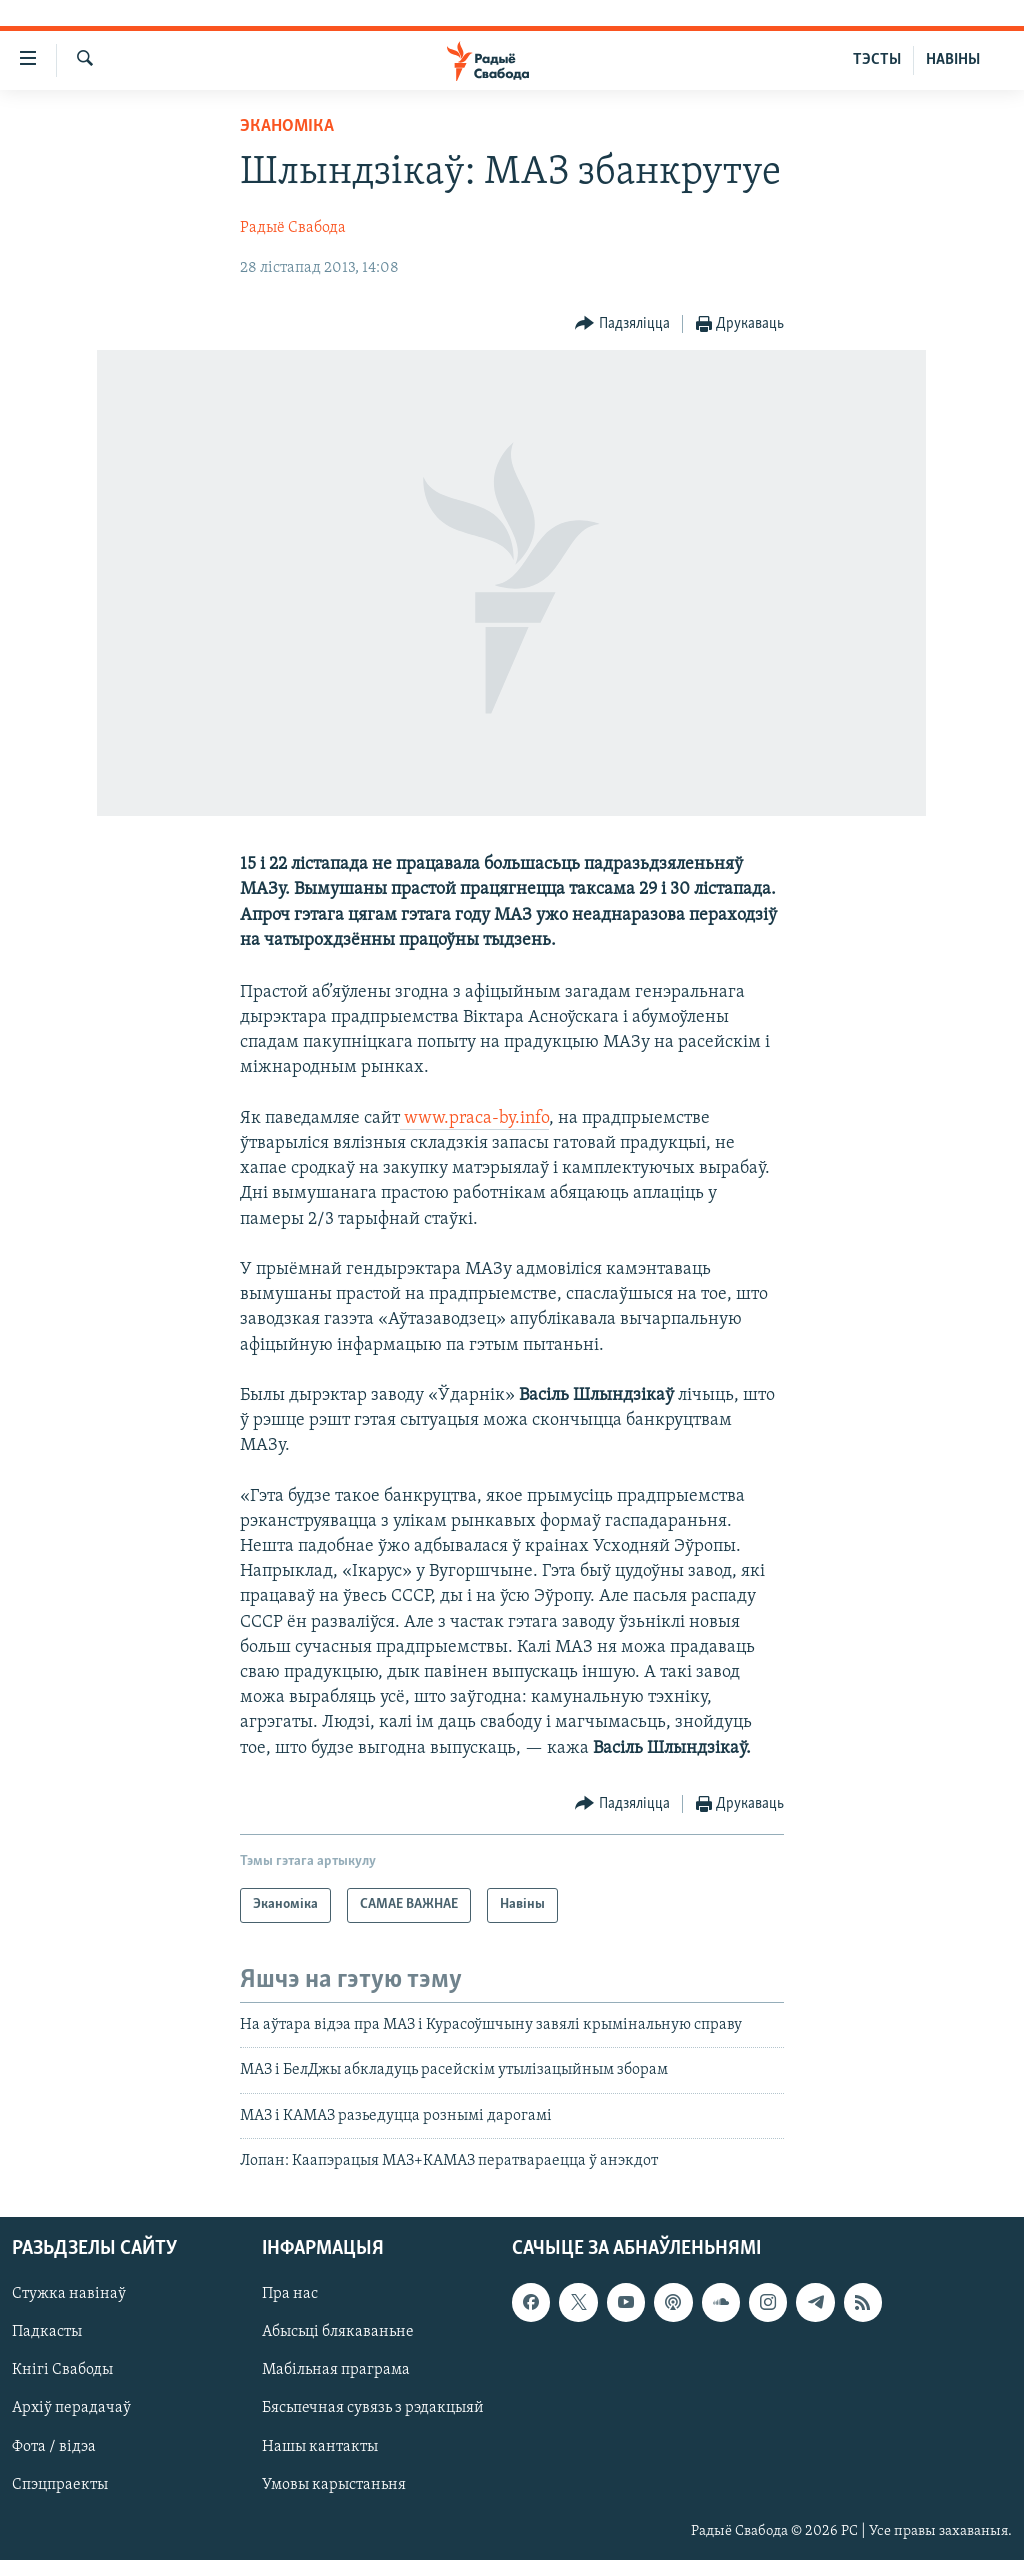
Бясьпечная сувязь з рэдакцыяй (373, 2409)
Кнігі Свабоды (62, 2371)
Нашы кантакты (320, 2447)
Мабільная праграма (336, 2371)
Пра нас (290, 2295)
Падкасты (47, 2333)
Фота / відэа (54, 2447)
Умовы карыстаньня (334, 2485)
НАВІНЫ (953, 60)
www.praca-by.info (474, 1118)
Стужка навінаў (69, 2295)
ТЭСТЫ (877, 60)
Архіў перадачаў (71, 2409)
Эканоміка (287, 126)
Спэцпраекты (60, 2485)
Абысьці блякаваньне (338, 2333)
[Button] (622, 324)
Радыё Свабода (293, 228)
